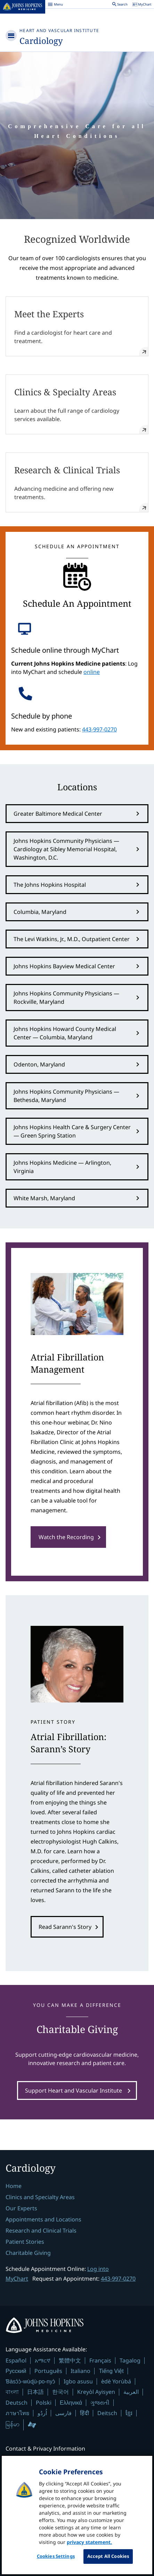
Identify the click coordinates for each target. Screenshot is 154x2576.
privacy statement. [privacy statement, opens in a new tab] (89, 2542)
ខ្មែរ (128, 2413)
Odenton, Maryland (39, 1064)
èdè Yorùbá (116, 2381)
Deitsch (107, 2413)
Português (48, 2371)
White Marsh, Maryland (44, 1198)
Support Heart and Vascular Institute (73, 2090)
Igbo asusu (78, 2381)
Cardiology (41, 40)
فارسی (63, 2413)
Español (16, 2360)
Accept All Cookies (108, 2556)
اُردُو (42, 2413)
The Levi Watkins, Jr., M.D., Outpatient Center (72, 939)
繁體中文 (70, 2360)
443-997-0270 (99, 729)
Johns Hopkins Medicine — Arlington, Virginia (62, 1167)
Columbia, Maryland (40, 912)
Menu (55, 5)
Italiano (80, 2371)
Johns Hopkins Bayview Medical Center (64, 966)
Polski (43, 2402)
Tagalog (130, 2360)
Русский (16, 2371)
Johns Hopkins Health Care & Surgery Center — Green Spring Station (72, 1131)
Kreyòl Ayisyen (96, 2392)
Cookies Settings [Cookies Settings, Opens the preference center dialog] (56, 2556)
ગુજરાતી (100, 2402)
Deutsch (16, 2402)
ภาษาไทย (17, 2413)
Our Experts (21, 2208)
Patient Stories (25, 2241)
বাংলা (12, 2392)
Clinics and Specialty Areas (40, 2197)
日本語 (35, 2392)
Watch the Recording (66, 1537)
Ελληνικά (71, 2403)
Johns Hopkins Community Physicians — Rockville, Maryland (66, 998)
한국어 (60, 2392)
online (91, 672)
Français (100, 2360)
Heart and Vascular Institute (59, 30)
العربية (131, 2392)
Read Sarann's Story (65, 1927)
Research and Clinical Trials (41, 2230)
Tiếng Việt (111, 2371)
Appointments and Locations (43, 2219)
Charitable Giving (28, 2253)
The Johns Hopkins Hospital (50, 885)
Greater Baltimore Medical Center (58, 813)
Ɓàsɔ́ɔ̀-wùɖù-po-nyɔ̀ (30, 2381)
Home (14, 2186)
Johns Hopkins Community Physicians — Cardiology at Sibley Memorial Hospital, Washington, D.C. (66, 849)
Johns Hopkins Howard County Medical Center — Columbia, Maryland (65, 1033)
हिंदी (84, 2413)
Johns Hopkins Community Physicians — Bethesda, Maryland (66, 1096)
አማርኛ (42, 2360)
